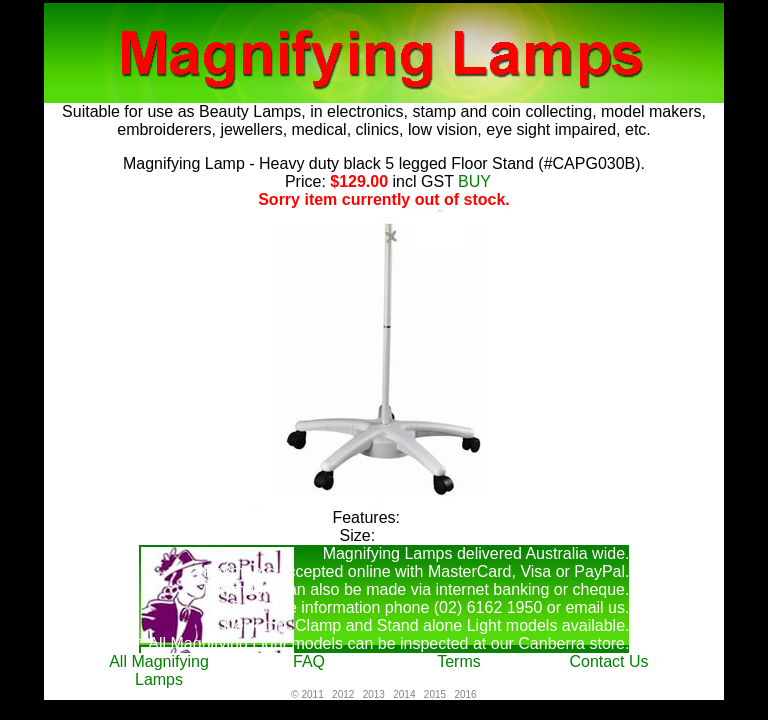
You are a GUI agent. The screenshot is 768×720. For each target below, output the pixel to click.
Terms (459, 661)
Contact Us (608, 661)
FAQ (309, 661)
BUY (470, 181)
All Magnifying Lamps (159, 670)
